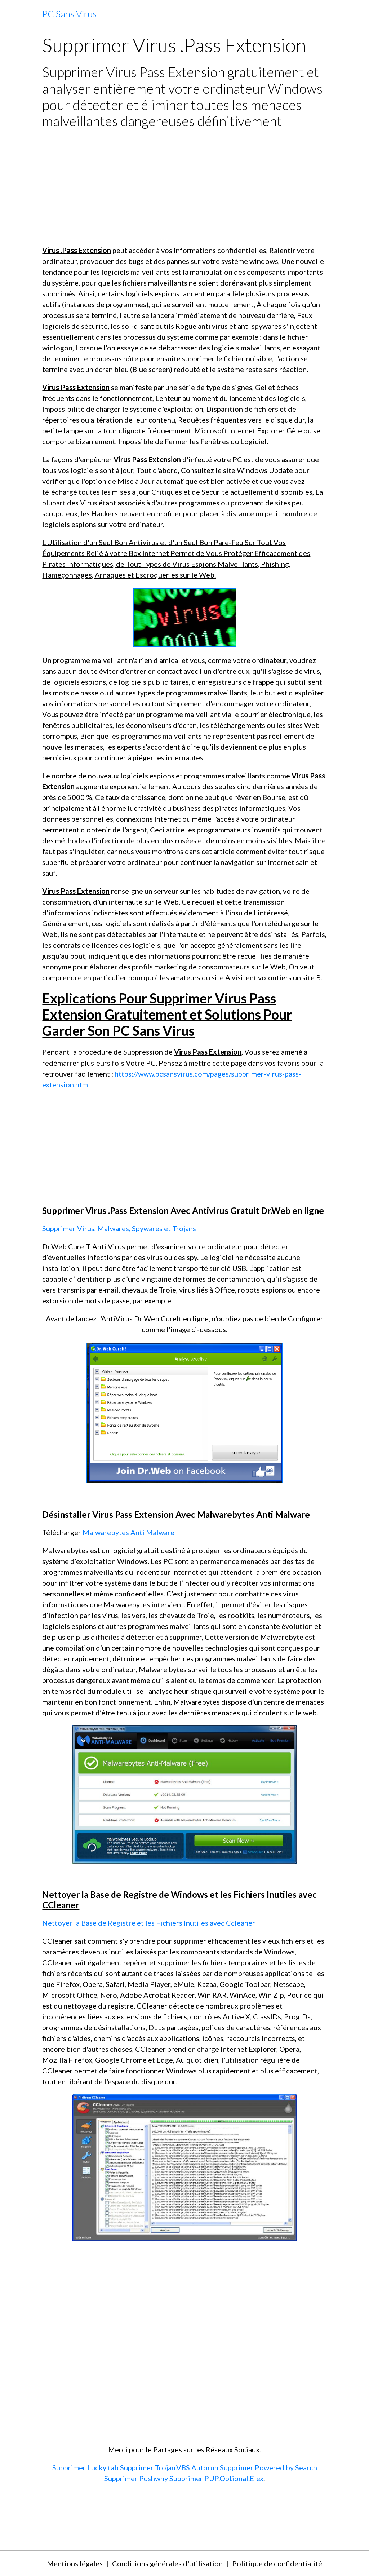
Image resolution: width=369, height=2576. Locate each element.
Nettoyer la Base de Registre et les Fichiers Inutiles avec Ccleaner (148, 1922)
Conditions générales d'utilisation (167, 2563)
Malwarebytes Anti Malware (128, 1532)
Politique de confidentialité (277, 2563)
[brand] (69, 14)
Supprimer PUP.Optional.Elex (216, 2478)
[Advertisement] (184, 187)
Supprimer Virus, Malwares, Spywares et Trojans (119, 1228)
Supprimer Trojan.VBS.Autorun (169, 2467)
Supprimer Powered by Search (268, 2467)
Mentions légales (75, 2563)
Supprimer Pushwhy (136, 2478)
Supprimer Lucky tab (85, 2467)
